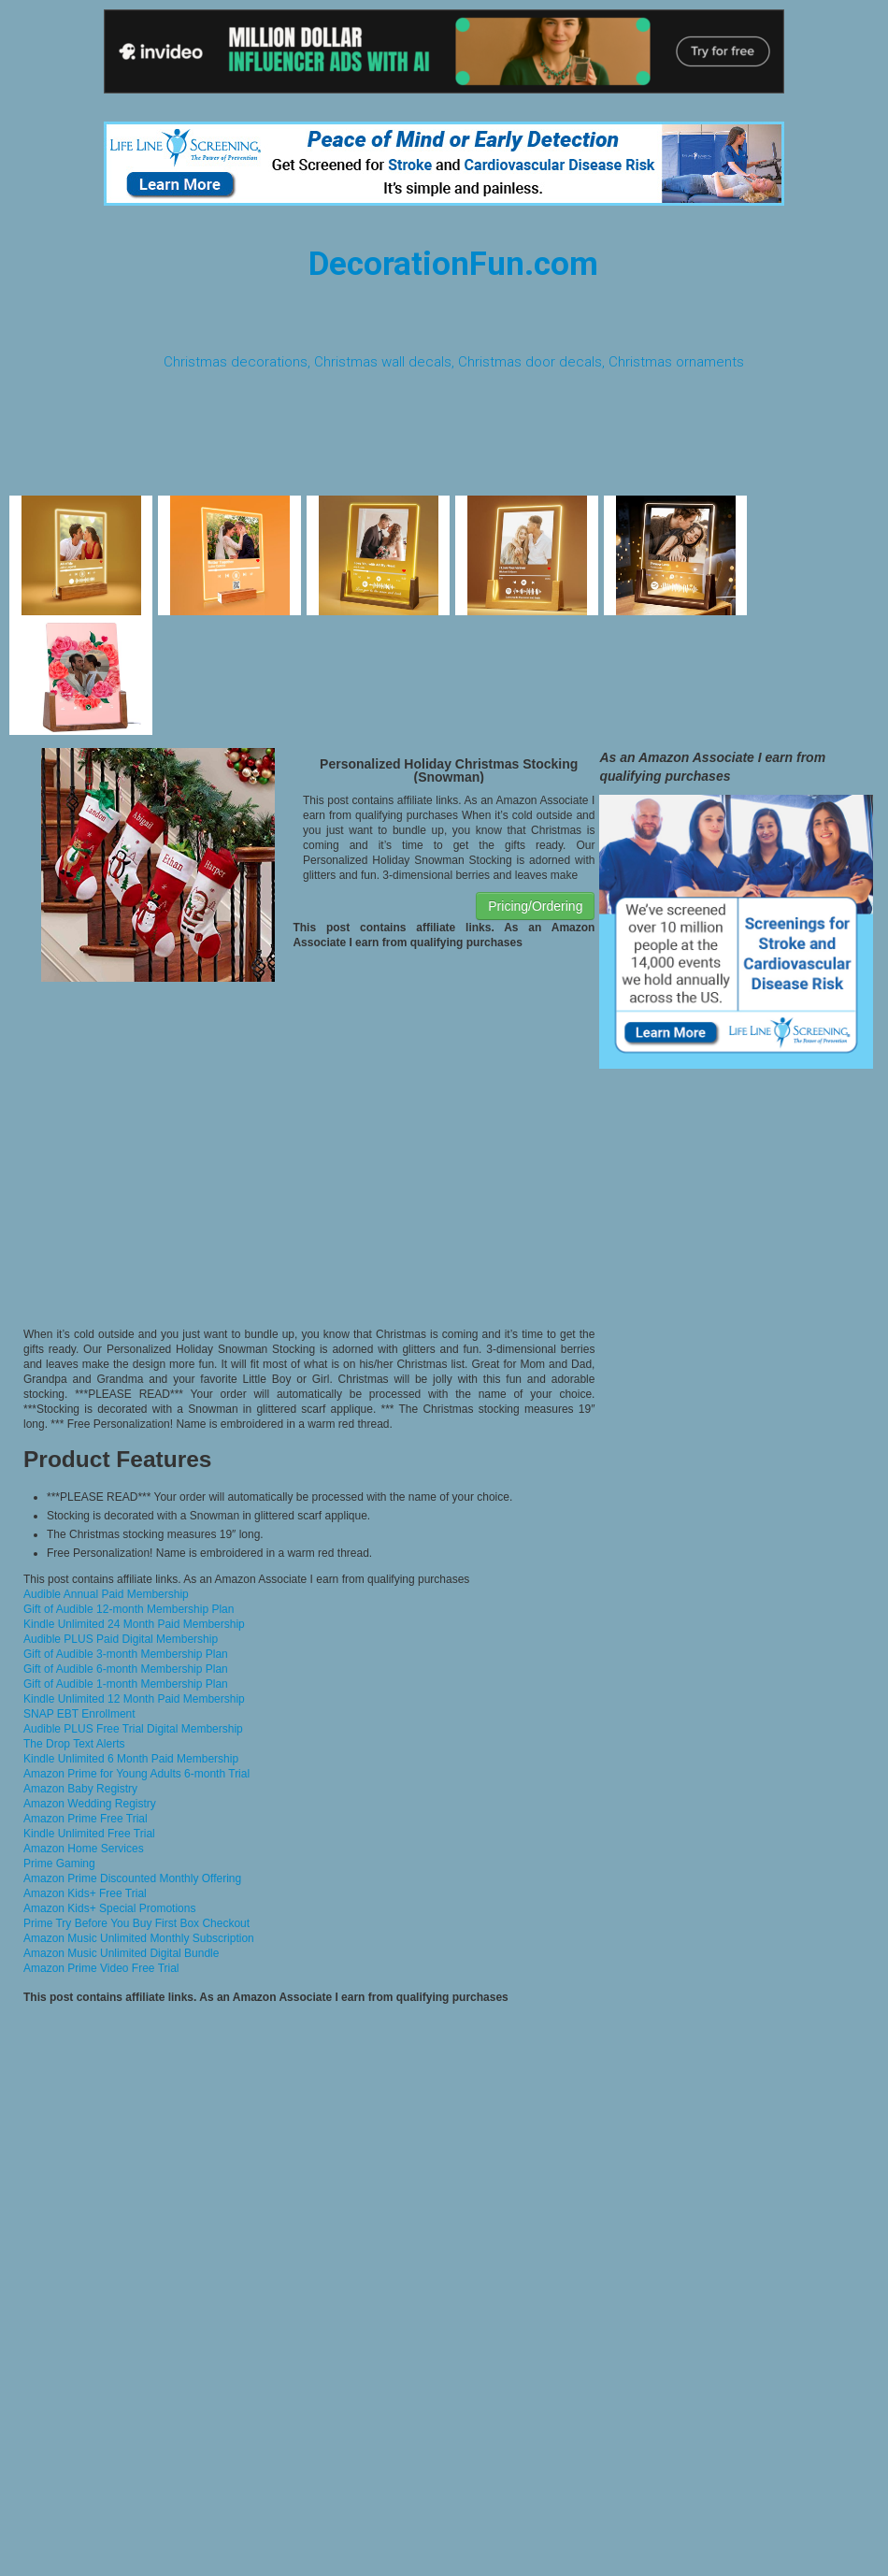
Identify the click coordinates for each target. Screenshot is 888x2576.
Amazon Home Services (83, 1848)
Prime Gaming (59, 1863)
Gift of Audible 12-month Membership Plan (128, 1609)
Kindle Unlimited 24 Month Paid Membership (134, 1624)
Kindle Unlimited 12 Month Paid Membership (134, 1698)
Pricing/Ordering (535, 906)
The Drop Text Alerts (74, 1743)
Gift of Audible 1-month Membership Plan (125, 1684)
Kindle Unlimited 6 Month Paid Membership (130, 1758)
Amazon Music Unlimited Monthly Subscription (138, 1938)
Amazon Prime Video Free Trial (101, 1968)
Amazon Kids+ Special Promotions (109, 1908)
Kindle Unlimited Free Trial (89, 1833)
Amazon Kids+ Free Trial (85, 1893)
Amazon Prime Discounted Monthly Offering (132, 1878)
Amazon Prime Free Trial (85, 1818)
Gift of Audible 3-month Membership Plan (125, 1654)
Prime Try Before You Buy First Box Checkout (136, 1923)
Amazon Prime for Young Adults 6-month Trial (136, 1773)
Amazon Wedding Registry (89, 1803)
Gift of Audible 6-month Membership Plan (125, 1669)
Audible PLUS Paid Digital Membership (120, 1639)
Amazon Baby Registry (80, 1788)
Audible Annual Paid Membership (106, 1594)
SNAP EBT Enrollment (79, 1713)
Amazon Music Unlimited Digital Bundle (121, 1953)
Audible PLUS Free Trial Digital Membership (133, 1728)
